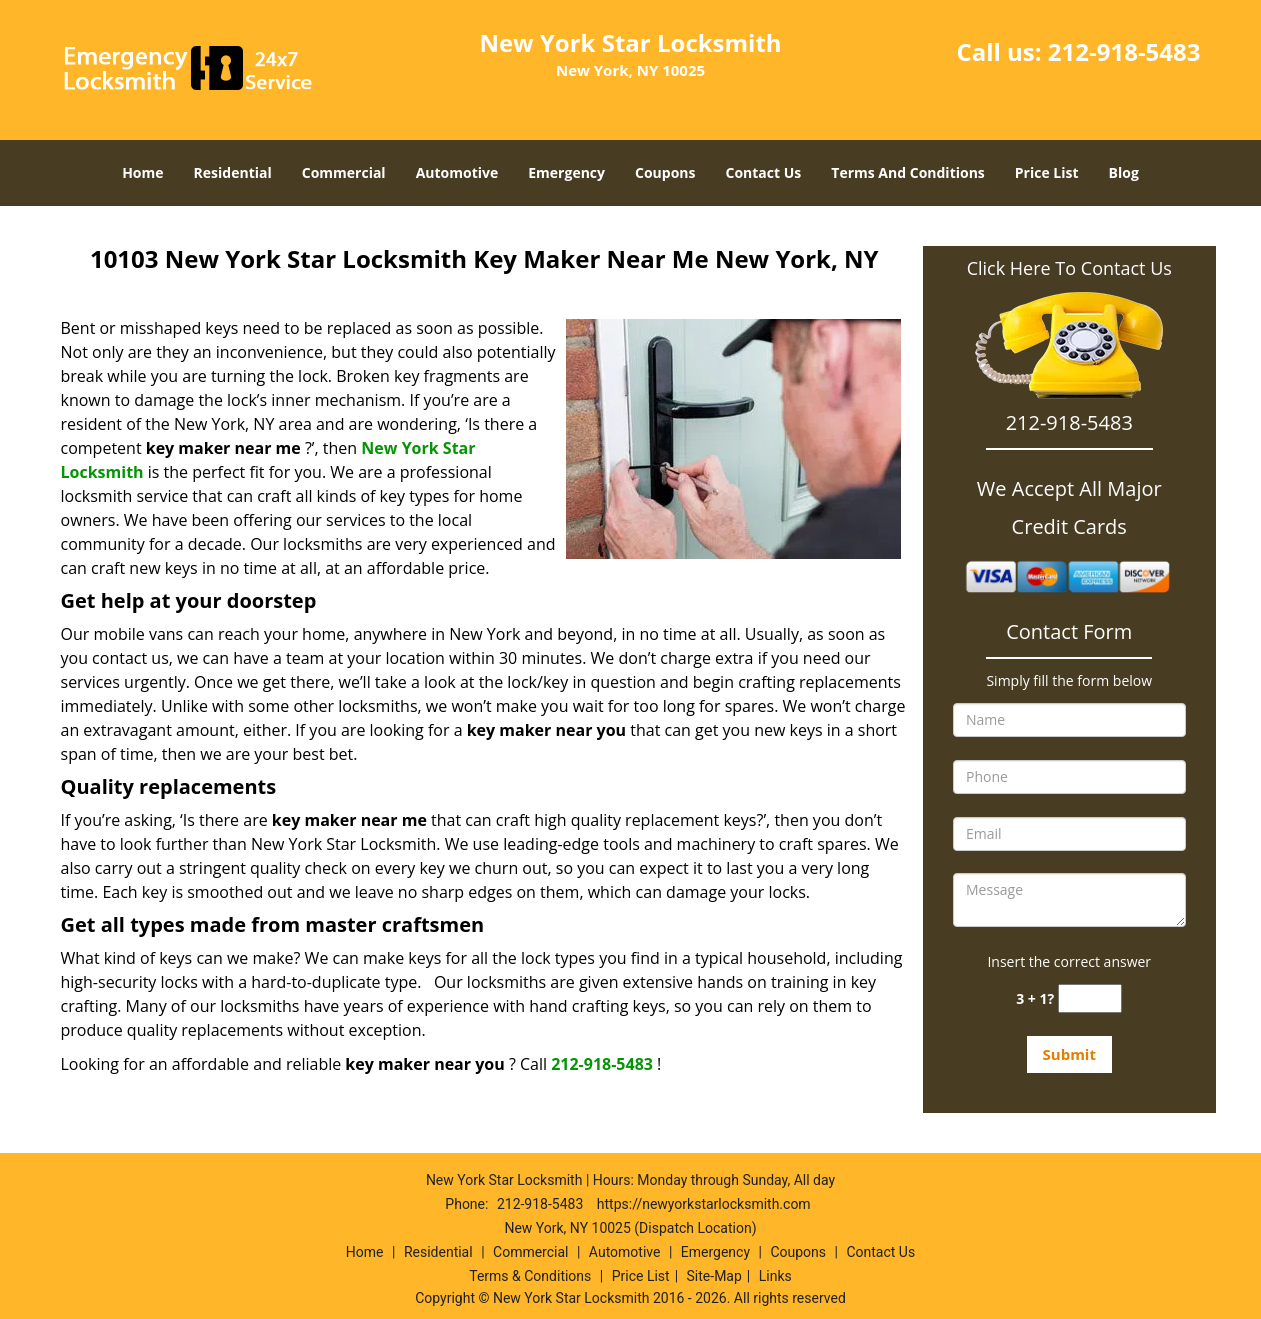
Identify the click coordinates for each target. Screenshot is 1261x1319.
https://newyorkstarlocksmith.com (704, 1204)
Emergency (566, 172)
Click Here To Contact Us (1069, 268)
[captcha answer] (1090, 998)
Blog (1124, 172)
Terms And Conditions (908, 172)
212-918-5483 (1124, 51)
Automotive (457, 172)
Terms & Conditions (530, 1276)
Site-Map (714, 1276)
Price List (1047, 172)
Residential (233, 172)
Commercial (344, 172)
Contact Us (764, 172)
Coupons (665, 172)
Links (775, 1276)
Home (142, 172)
